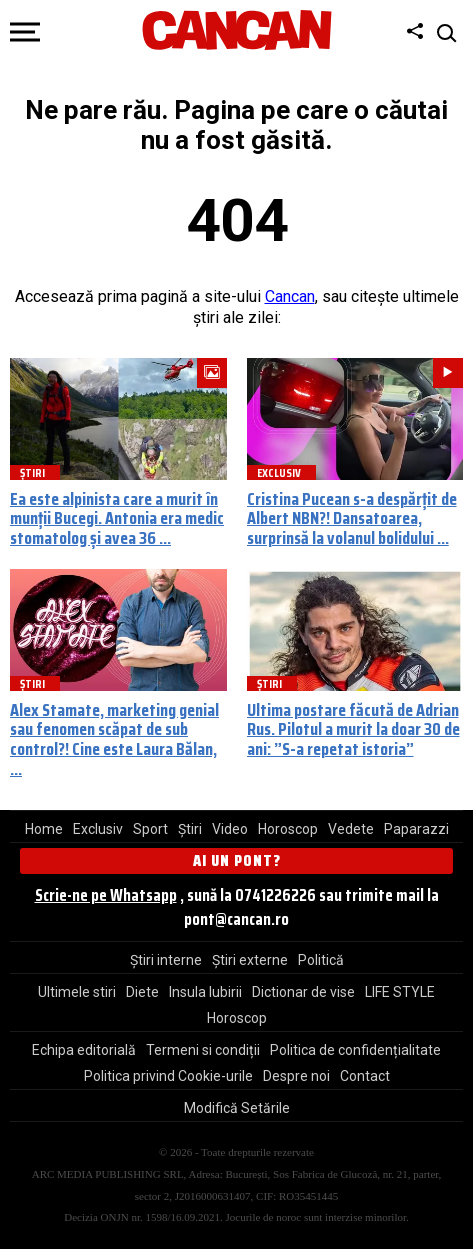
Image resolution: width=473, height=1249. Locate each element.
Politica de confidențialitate (355, 1050)
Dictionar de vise (303, 992)
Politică (321, 960)
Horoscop (288, 829)
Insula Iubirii (205, 992)
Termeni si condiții (203, 1050)
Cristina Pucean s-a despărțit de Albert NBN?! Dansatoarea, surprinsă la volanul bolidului (352, 519)
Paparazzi (416, 829)
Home (44, 829)
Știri (190, 829)
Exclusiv (98, 829)
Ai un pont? (237, 860)
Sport (150, 829)
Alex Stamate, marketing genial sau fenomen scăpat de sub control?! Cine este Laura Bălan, (114, 730)
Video (230, 829)
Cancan (290, 296)
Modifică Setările (237, 1108)
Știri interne (166, 960)
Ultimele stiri (77, 992)
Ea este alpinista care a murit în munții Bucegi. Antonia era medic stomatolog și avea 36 (117, 519)
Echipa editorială (84, 1050)
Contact (365, 1076)
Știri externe (250, 960)
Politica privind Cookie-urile (168, 1076)
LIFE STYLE (400, 992)
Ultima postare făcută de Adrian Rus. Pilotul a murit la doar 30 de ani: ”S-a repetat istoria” (353, 730)
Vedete (351, 829)
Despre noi (296, 1076)
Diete (142, 992)
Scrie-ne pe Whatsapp (106, 895)
